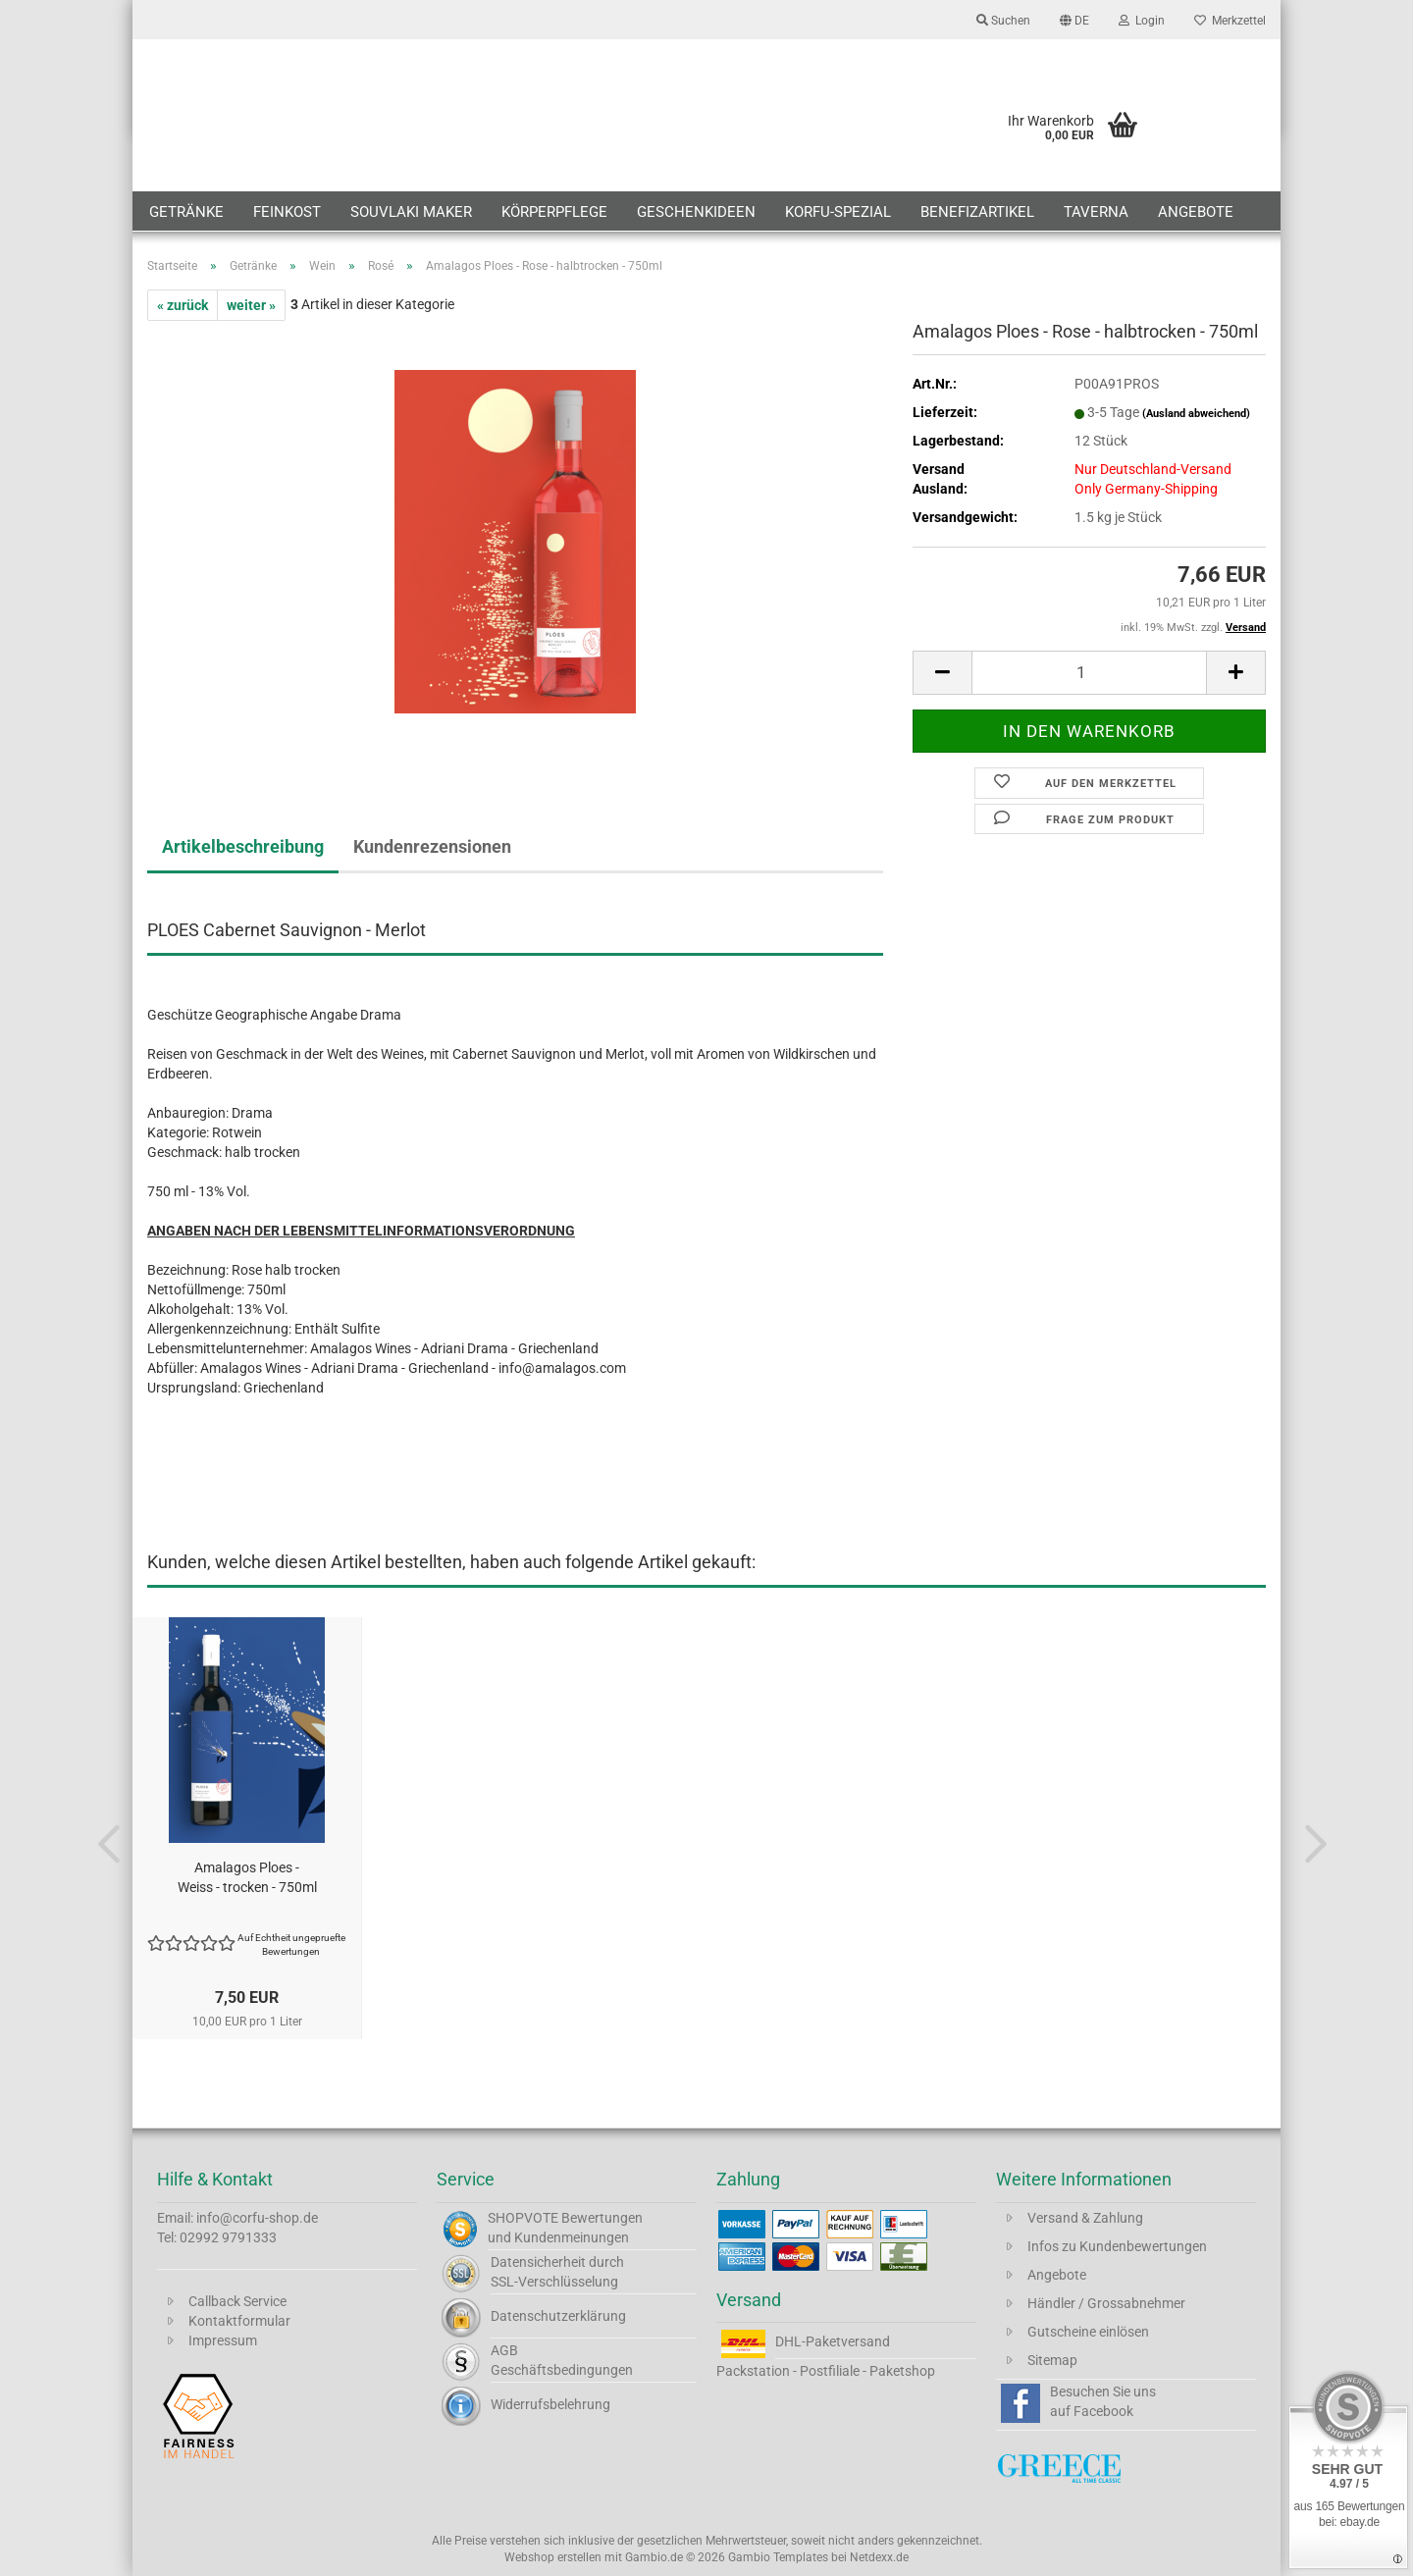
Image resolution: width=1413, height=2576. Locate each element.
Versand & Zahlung (1085, 2218)
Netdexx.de (879, 2557)
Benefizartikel (977, 212)
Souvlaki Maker (411, 212)
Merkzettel (1230, 20)
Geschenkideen (696, 212)
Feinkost (287, 212)
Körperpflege (554, 212)
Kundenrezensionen (432, 846)
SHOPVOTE (523, 2218)
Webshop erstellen (553, 2557)
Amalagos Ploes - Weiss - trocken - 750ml (247, 1877)
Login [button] (1142, 20)
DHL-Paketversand (832, 2341)
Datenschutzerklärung (558, 2316)
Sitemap (1052, 2360)
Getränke (186, 212)
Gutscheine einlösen (1088, 2331)
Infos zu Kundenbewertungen (1117, 2246)
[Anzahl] (1089, 673)
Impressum (222, 2340)
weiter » (251, 305)
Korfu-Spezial (838, 212)
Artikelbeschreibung (243, 846)
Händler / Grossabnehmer (1106, 2303)
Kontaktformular (239, 2321)
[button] (1074, 19)
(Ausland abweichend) (1196, 413)
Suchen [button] (1003, 20)
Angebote (1195, 212)
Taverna (1096, 212)
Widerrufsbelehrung (550, 2404)
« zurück (182, 305)
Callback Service (237, 2301)
